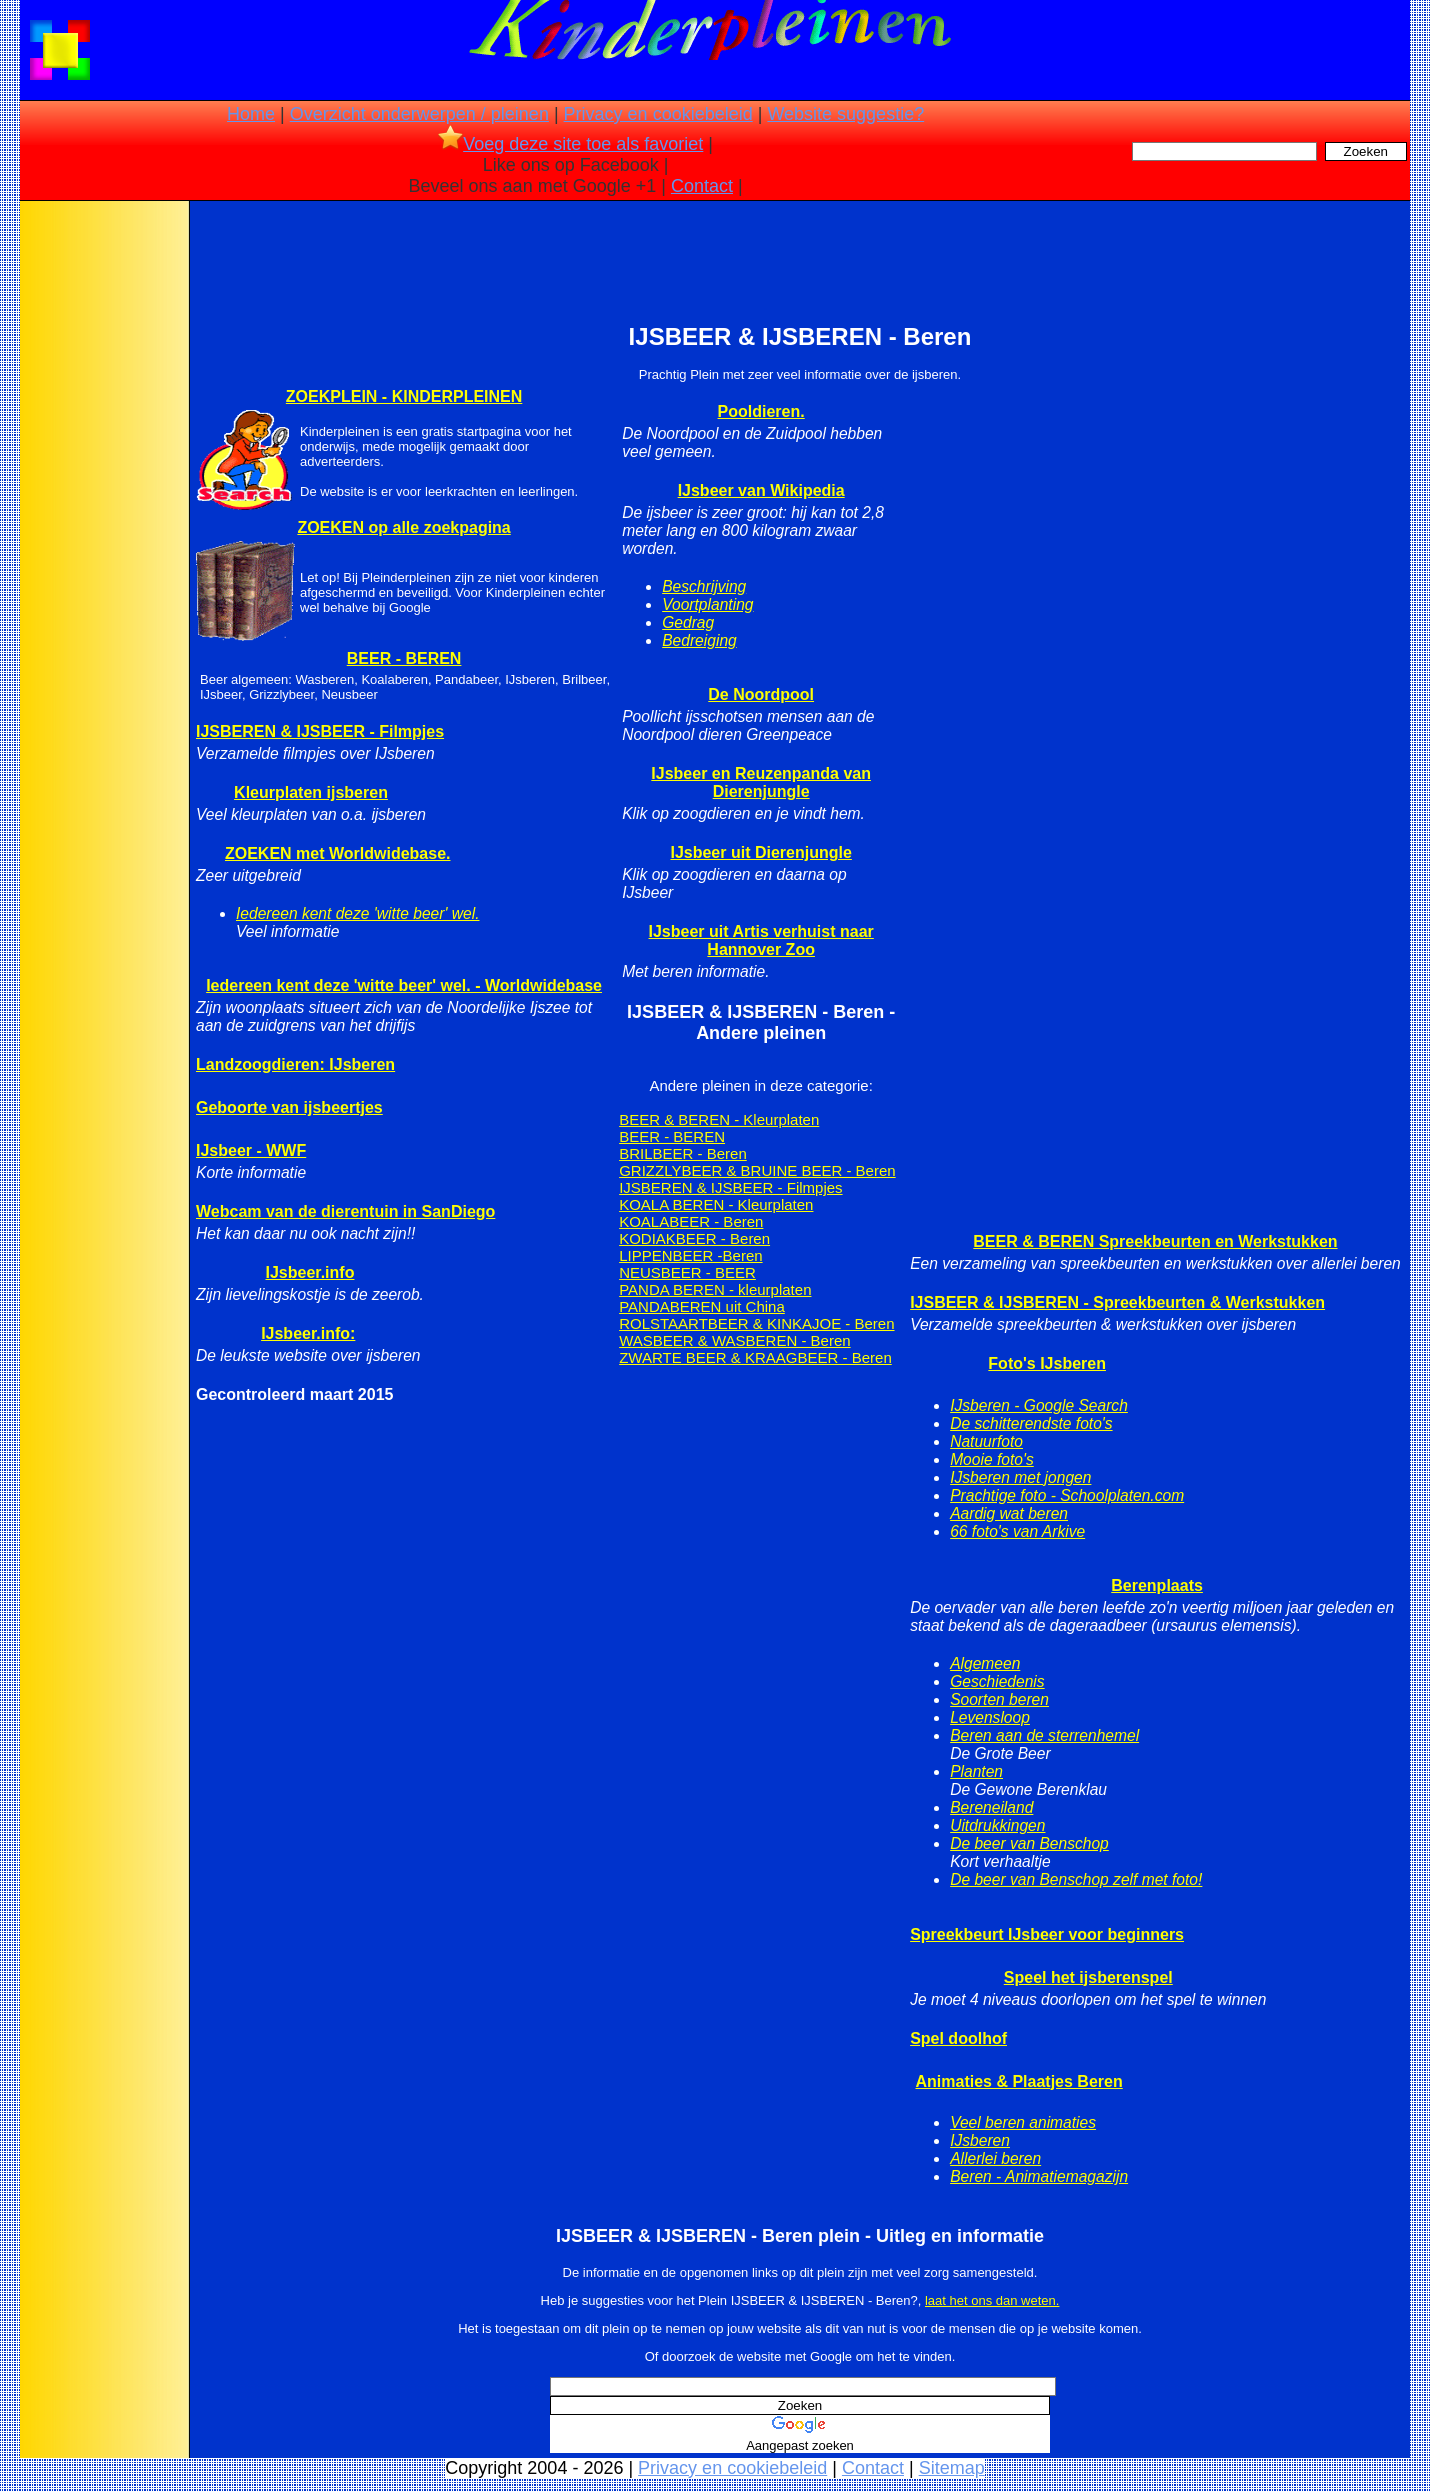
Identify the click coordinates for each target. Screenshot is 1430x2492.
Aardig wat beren (1009, 1513)
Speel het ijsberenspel (1088, 1977)
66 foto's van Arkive (1017, 1531)
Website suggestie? (845, 114)
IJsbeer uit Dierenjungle (760, 852)
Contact (702, 186)
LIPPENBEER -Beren (690, 1255)
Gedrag (688, 622)
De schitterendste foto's (1031, 1423)
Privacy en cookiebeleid (658, 114)
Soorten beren (999, 1699)
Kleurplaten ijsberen (311, 792)
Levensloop (990, 1717)
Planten (976, 1771)
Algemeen (985, 1663)
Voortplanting (707, 604)
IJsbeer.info (310, 1272)
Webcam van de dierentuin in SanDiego (345, 1211)
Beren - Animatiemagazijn (1039, 2176)
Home (251, 114)
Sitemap (952, 2468)
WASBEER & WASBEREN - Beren (734, 1340)
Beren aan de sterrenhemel (1044, 1735)
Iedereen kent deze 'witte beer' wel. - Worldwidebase (404, 985)
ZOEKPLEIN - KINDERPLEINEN (404, 396)
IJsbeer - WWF (251, 1150)
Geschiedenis (997, 1681)
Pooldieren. (761, 411)
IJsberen (980, 2140)
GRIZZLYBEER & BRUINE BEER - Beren (757, 1170)
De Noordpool (761, 694)
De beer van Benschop (1029, 1843)
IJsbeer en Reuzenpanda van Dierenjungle (761, 782)
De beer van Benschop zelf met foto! (1076, 1879)
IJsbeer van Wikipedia (761, 490)
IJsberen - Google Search (1039, 1405)
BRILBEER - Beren (683, 1153)
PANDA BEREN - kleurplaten (715, 1289)
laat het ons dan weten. (992, 2300)
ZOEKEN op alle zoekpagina (403, 527)
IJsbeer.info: (308, 1333)
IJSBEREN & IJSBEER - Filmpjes (320, 731)
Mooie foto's (992, 1459)
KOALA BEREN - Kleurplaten (716, 1204)
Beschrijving (704, 586)
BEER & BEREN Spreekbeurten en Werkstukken (1155, 1241)
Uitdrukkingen (997, 1825)
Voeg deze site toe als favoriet (570, 144)
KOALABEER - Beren (691, 1221)
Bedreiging (699, 640)
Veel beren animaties (1023, 2122)
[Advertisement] (103, 520)
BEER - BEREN (404, 658)
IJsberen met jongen (1020, 1477)
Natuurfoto (986, 1441)
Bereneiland (991, 1807)
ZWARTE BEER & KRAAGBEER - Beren (755, 1357)
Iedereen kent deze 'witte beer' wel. (357, 913)
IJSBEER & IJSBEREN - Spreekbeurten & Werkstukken (1117, 1302)
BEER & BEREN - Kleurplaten (719, 1119)
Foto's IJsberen (1047, 1363)
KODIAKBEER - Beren (694, 1238)
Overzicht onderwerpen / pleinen (419, 114)
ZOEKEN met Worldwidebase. (338, 853)
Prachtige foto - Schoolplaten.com (1067, 1495)
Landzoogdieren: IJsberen (295, 1064)
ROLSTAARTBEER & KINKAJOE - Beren (756, 1323)
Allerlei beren (995, 2158)
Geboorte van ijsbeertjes (289, 1107)
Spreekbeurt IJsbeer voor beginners (1047, 1934)
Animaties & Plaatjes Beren (1019, 2081)
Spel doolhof (958, 2038)
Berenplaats (1157, 1585)
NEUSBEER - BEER (687, 1272)
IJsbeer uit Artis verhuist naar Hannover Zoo (761, 940)
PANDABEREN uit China (702, 1306)
